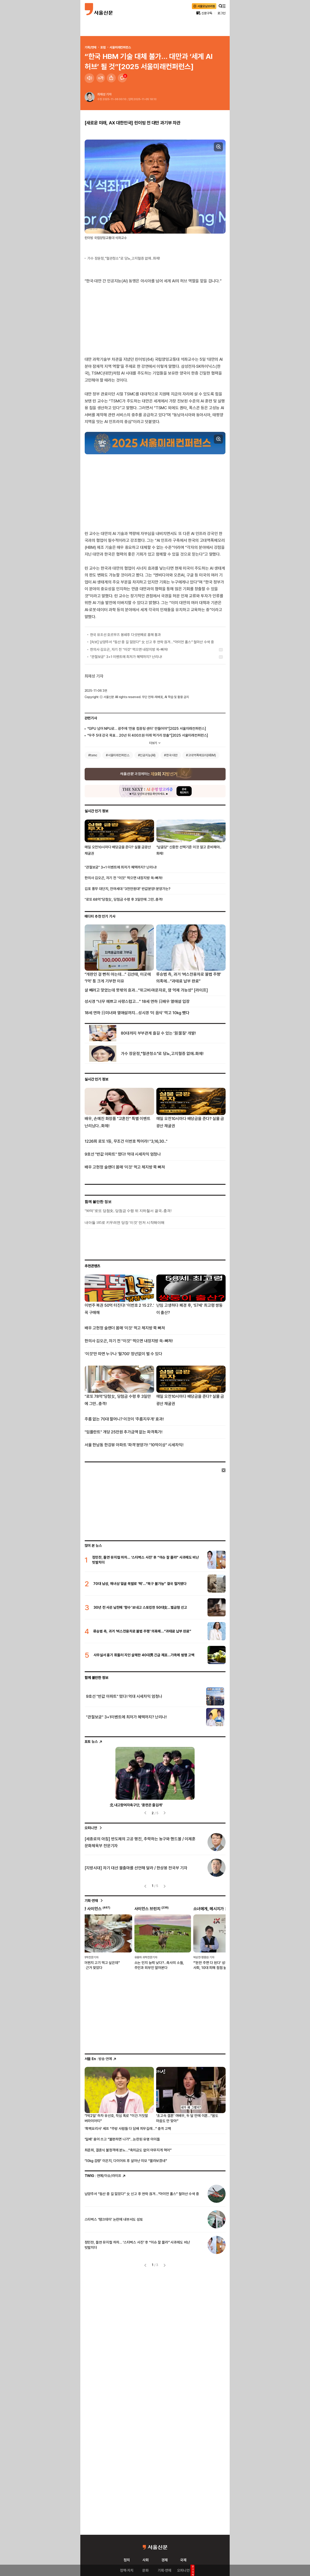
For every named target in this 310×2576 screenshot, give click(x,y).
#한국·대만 (170, 738)
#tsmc (92, 738)
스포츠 (145, 2563)
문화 (145, 2553)
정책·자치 (126, 2553)
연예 (164, 2563)
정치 (127, 2542)
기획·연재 (91, 1883)
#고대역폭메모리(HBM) (201, 738)
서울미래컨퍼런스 (120, 47)
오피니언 (91, 1810)
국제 (183, 2542)
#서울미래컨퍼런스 (117, 738)
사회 (145, 2542)
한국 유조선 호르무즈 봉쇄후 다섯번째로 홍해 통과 (125, 617)
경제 (164, 2542)
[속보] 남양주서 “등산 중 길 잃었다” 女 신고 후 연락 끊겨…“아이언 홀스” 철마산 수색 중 (152, 624)
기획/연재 (90, 47)
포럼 (103, 47)
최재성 (101, 94)
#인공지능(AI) (147, 738)
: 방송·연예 (101, 2041)
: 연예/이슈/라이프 (105, 2158)
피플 (127, 2563)
